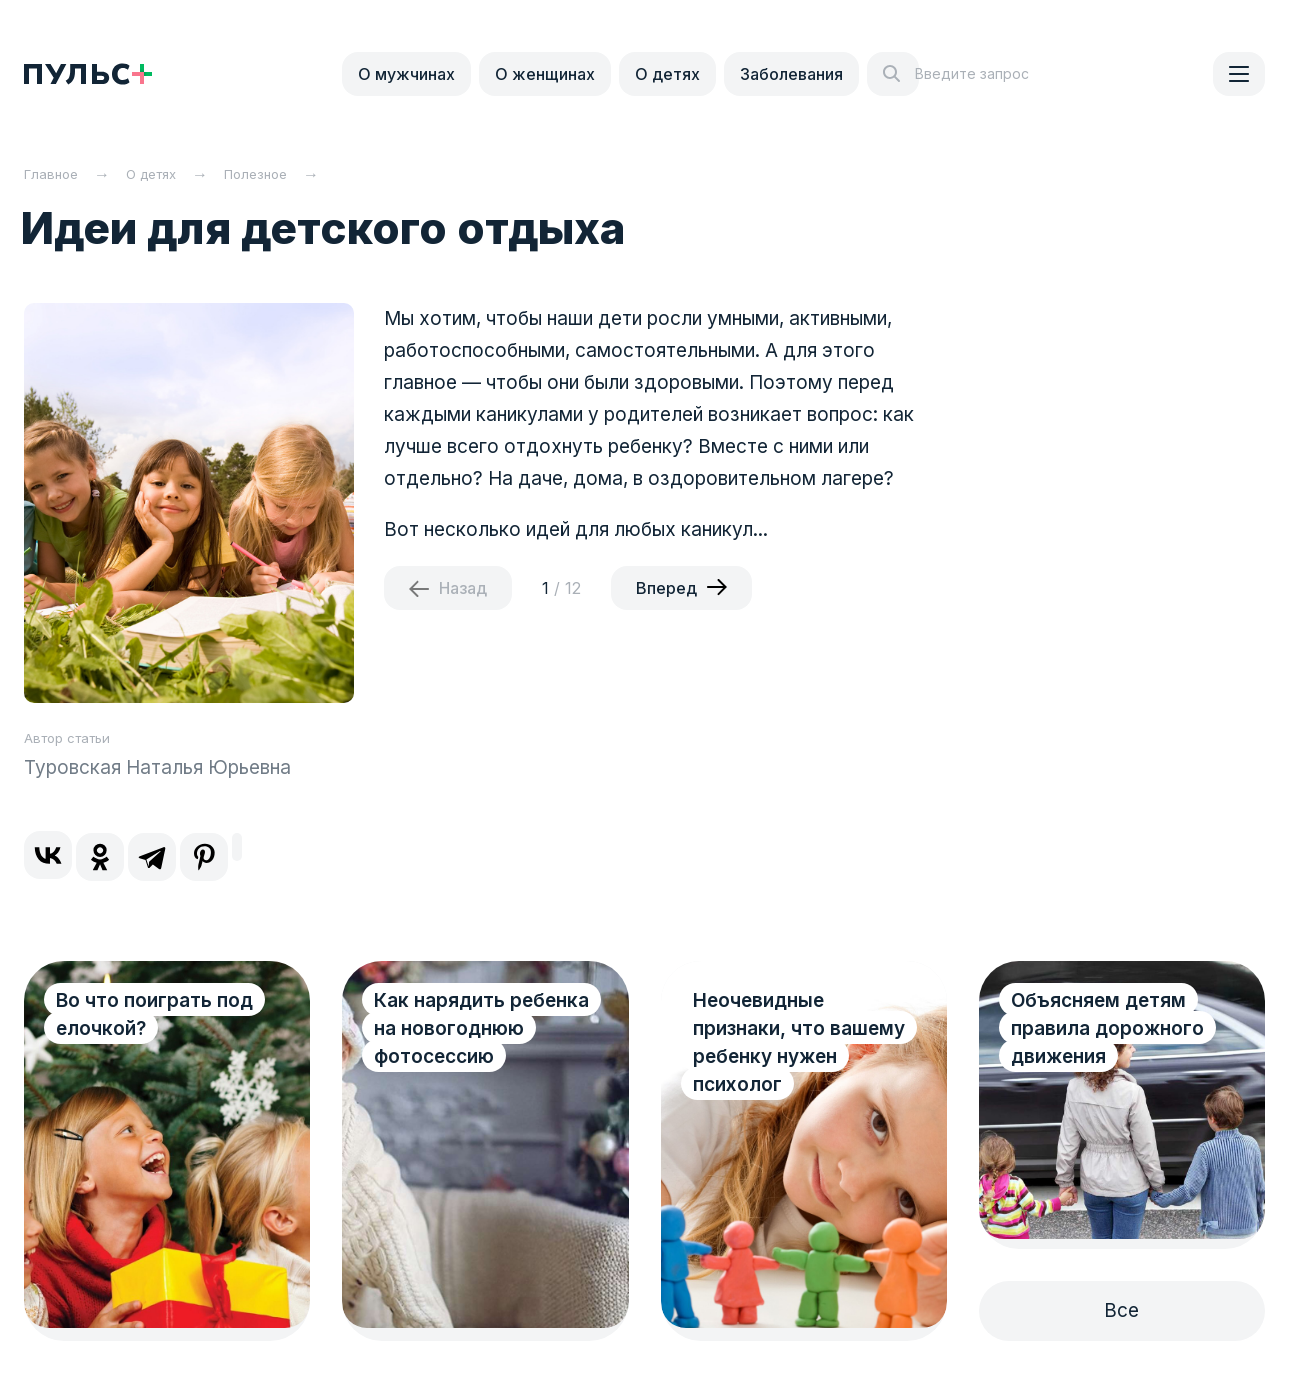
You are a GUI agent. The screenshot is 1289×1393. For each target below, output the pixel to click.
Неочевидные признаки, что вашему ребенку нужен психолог (799, 1042)
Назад (463, 588)
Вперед (666, 588)
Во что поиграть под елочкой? (154, 1014)
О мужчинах (406, 74)
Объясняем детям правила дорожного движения (1107, 1028)
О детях (667, 74)
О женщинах (545, 74)
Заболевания (791, 74)
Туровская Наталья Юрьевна (157, 767)
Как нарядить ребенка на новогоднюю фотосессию (481, 1028)
